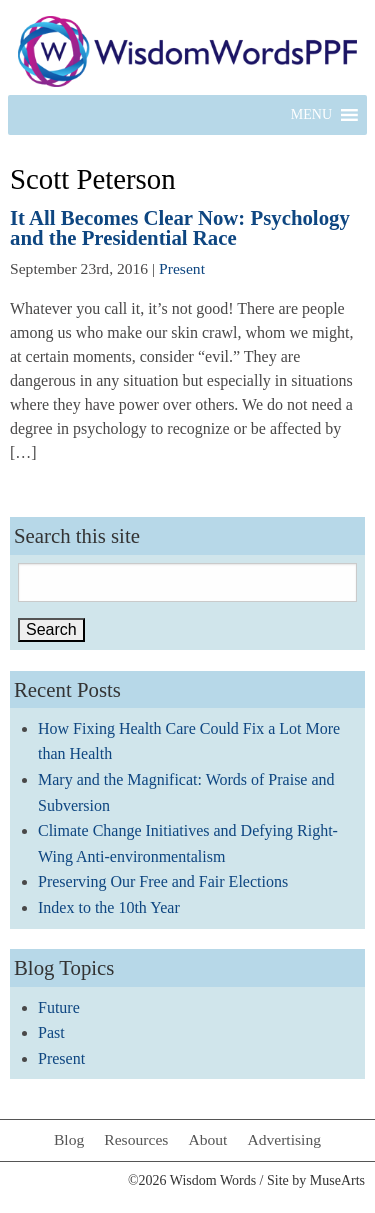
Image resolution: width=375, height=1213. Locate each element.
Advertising (284, 1139)
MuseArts (337, 1180)
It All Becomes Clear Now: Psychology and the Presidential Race (180, 228)
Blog (69, 1139)
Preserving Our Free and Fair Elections (163, 881)
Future (59, 1007)
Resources (136, 1139)
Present (182, 268)
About (207, 1139)
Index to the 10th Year (109, 907)
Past (51, 1032)
